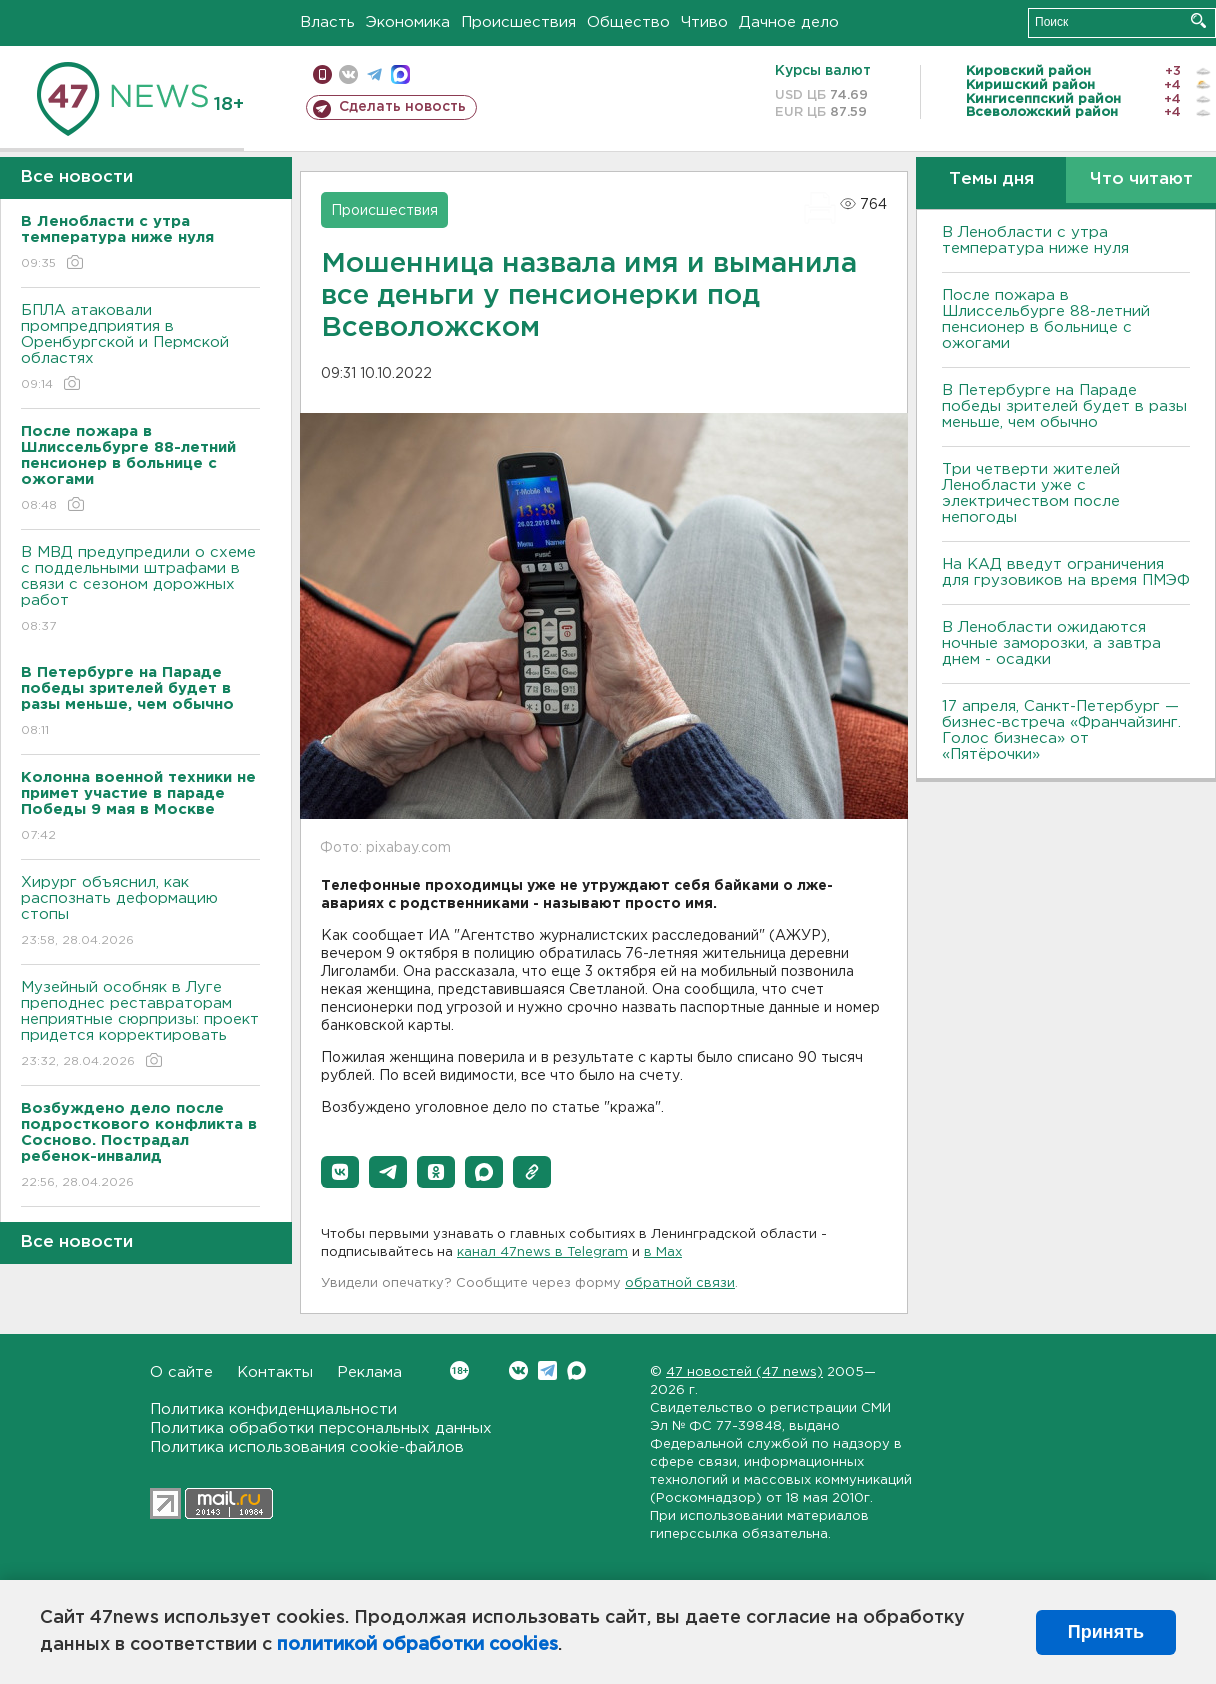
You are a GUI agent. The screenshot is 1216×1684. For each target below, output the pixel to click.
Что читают (1141, 179)
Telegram (547, 1370)
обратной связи (680, 1283)
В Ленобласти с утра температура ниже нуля (1035, 240)
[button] (340, 1172)
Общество (628, 22)
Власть (327, 22)
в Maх (663, 1252)
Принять (1106, 1632)
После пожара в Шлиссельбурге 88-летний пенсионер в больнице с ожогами (1046, 319)
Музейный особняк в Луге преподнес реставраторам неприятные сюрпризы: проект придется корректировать (140, 1025)
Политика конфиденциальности (273, 1409)
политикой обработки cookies (417, 1645)
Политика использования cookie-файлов (307, 1447)
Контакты (275, 1372)
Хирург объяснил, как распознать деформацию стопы (140, 912)
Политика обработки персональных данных (321, 1428)
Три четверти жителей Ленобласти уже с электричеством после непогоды (1031, 493)
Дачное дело (789, 22)
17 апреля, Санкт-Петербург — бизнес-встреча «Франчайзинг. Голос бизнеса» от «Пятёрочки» (1061, 730)
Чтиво (704, 22)
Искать (1198, 20)
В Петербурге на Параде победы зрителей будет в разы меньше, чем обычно (1064, 406)
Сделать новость (402, 107)
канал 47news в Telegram (542, 1252)
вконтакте (348, 74)
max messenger (400, 74)
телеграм (374, 74)
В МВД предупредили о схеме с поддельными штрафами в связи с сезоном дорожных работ (140, 590)
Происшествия (518, 22)
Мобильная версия (322, 74)
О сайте (181, 1372)
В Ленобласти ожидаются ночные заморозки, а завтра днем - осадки (1051, 643)
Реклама (369, 1372)
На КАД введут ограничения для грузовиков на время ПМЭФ (1066, 572)
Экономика (408, 22)
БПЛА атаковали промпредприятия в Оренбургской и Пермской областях (140, 348)
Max (576, 1370)
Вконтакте (459, 1370)
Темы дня (991, 179)
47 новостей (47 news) (744, 1372)
